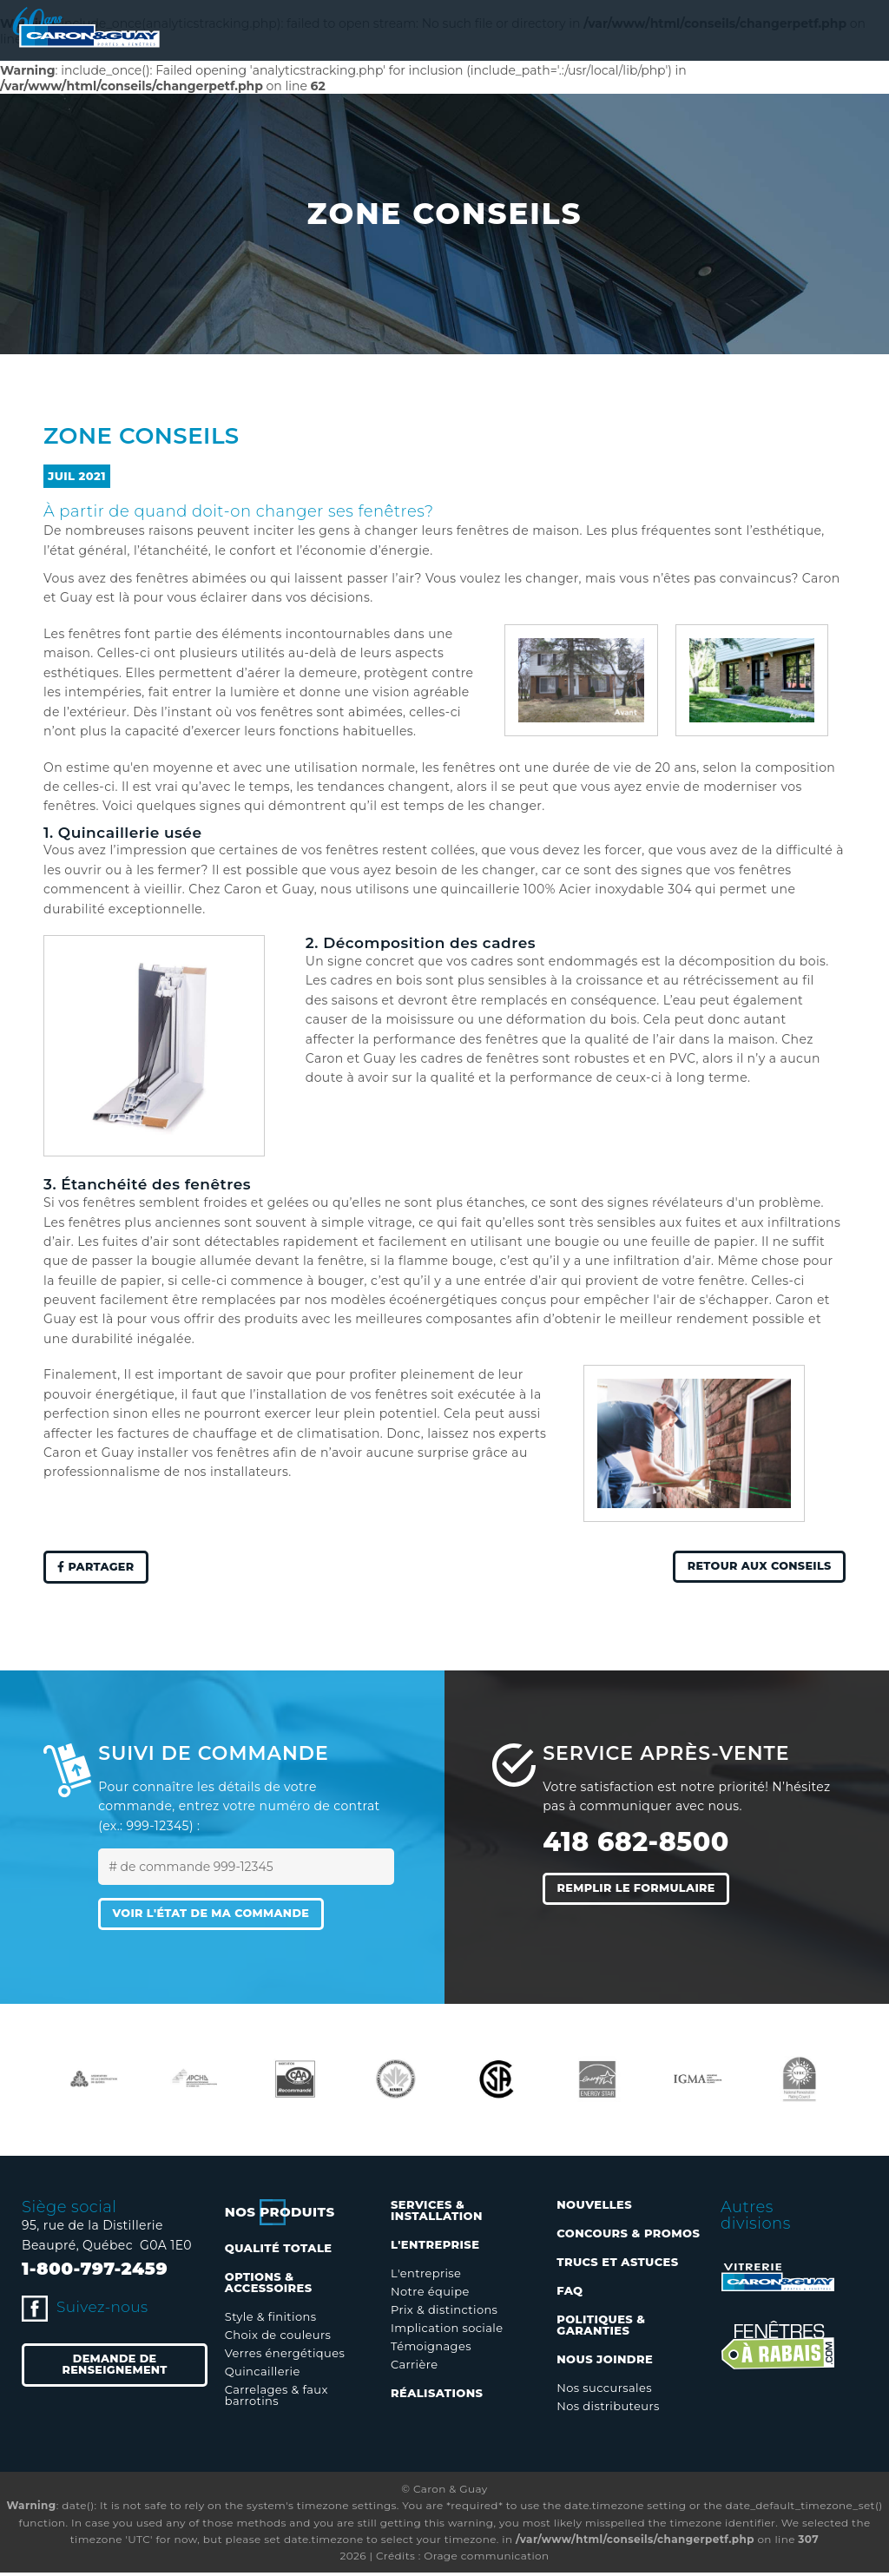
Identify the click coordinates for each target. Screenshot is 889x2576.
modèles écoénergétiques (414, 1300)
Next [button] (858, 2083)
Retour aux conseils (750, 1568)
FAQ (569, 2294)
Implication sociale (447, 2331)
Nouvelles (594, 2208)
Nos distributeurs (608, 2409)
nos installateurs (236, 1471)
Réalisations (437, 2396)
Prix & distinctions (444, 2313)
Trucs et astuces (617, 2265)
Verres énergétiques (285, 2356)
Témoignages (431, 2349)
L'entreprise (426, 2276)
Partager (101, 1568)
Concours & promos (628, 2236)
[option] (93, 2083)
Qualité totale (279, 2251)
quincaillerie (480, 889)
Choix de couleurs (278, 2338)
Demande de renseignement (114, 2370)
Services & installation (437, 2213)
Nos (280, 2215)
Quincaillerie (262, 2375)
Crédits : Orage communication (463, 2559)
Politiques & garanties (600, 2328)
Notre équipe (430, 2295)
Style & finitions (271, 2320)
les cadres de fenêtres (469, 1058)
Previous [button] (30, 2083)
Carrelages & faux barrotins (276, 2398)
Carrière (414, 2368)
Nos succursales (604, 2391)
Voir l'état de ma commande (222, 1917)
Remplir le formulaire (645, 1891)
